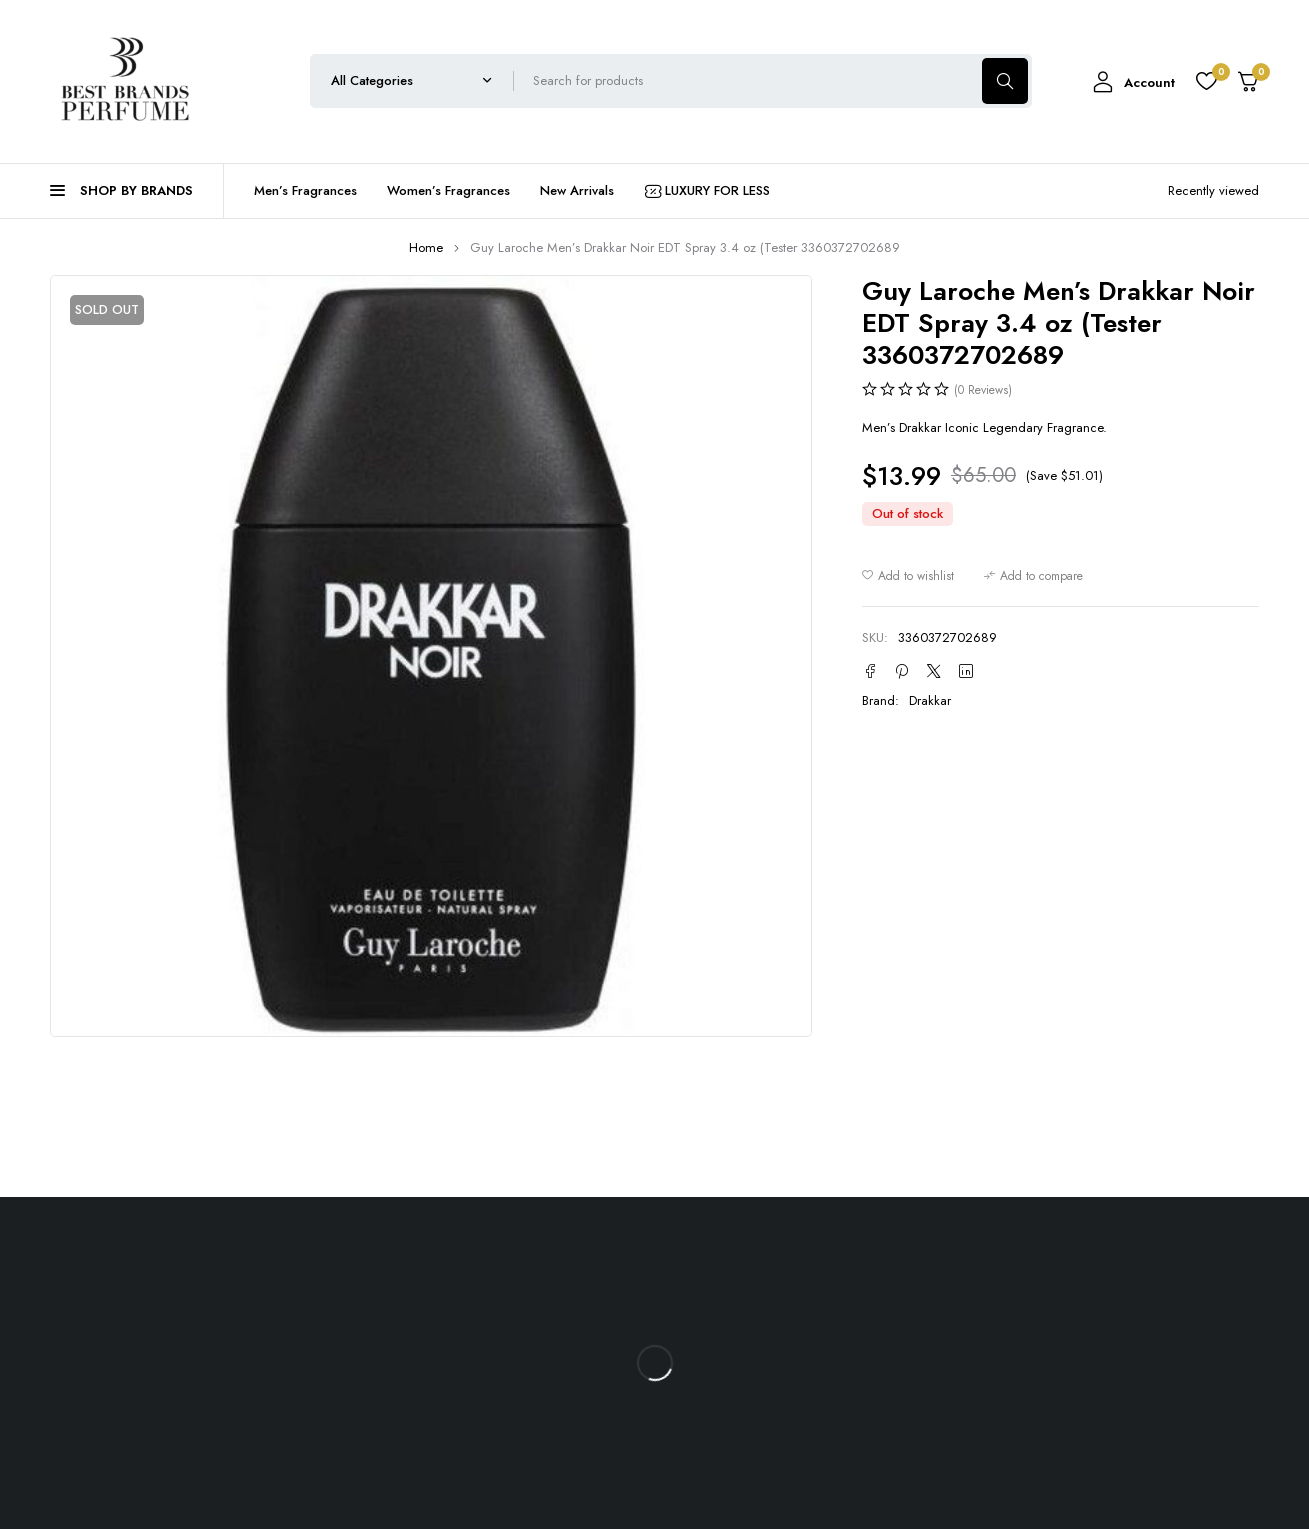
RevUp (1065, 1378)
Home (426, 247)
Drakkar (930, 700)
